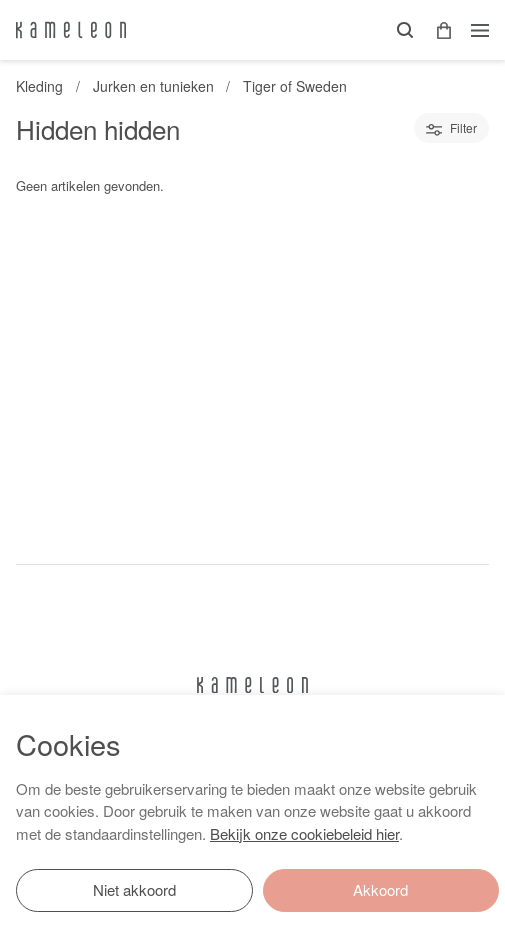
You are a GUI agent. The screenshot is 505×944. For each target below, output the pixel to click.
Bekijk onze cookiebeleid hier (304, 833)
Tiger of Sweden (295, 86)
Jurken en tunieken (153, 86)
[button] (437, 30)
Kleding (39, 86)
